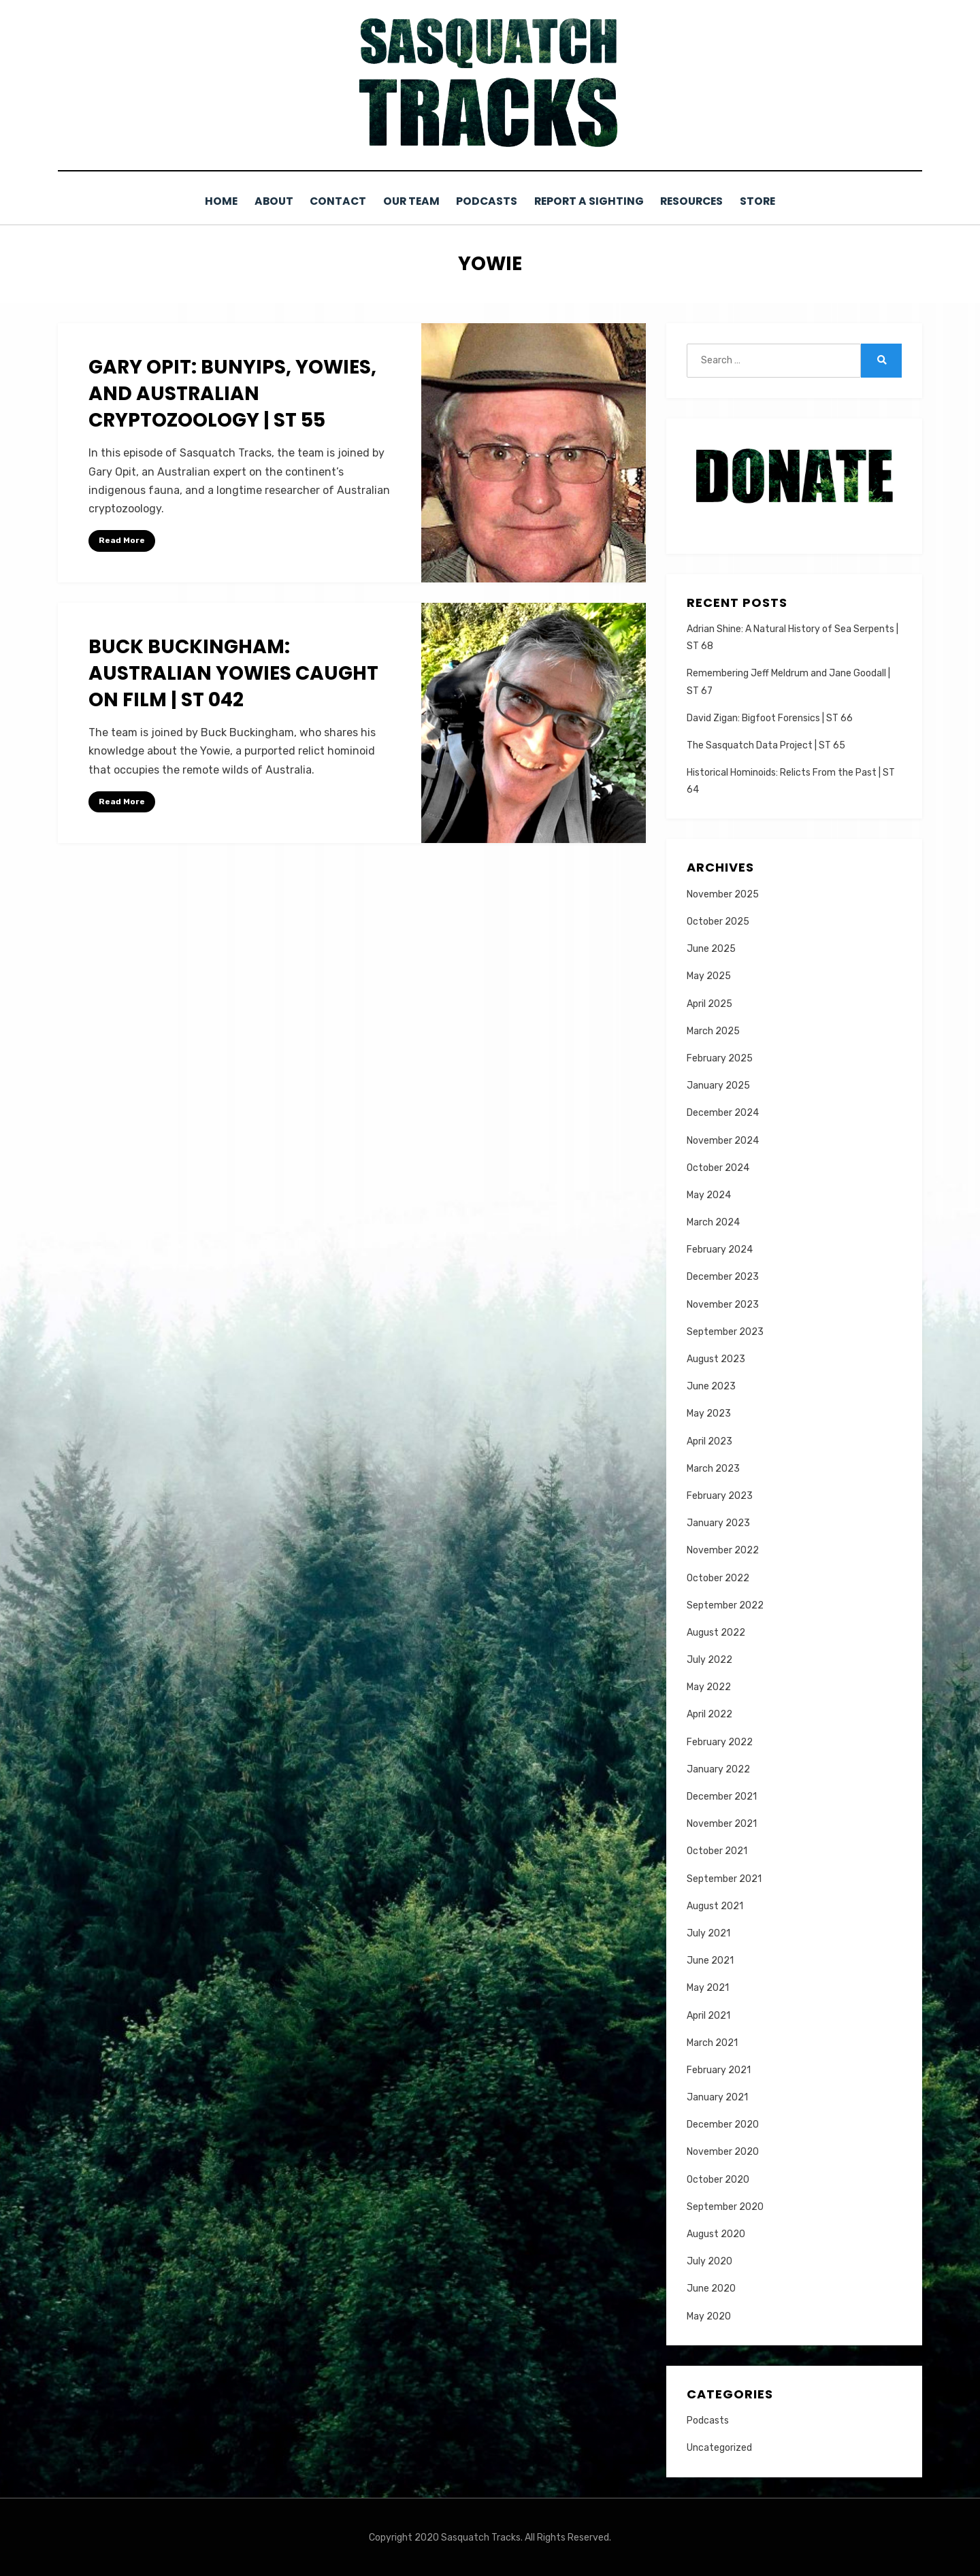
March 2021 (712, 2042)
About (263, 201)
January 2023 (718, 1522)
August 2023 (716, 1358)
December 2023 (723, 1276)
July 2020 (709, 2260)
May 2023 (709, 1413)
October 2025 (718, 921)
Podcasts (488, 201)
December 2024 (723, 1112)
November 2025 (723, 893)
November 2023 (723, 1303)
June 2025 (711, 948)
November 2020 (723, 2151)
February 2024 (720, 1249)
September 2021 (724, 1877)
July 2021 (708, 1932)
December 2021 (722, 1796)
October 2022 (718, 1577)
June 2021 (710, 1960)
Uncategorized (719, 2447)
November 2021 (722, 1823)
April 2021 (708, 2014)
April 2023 (709, 1440)
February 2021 (719, 2069)
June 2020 (711, 2288)
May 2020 (709, 2315)
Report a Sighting (593, 201)
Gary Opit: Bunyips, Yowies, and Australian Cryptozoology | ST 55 (232, 393)
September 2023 (725, 1331)
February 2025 (720, 1057)
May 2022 (709, 1686)
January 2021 (717, 2096)
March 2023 (713, 1468)
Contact (332, 201)
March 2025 (713, 1030)
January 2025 (718, 1085)
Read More (122, 539)
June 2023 (711, 1385)
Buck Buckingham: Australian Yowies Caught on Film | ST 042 (233, 672)
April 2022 (709, 1713)
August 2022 (716, 1632)
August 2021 (715, 1905)
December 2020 (723, 2124)
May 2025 (709, 975)
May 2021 (708, 1987)
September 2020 (725, 2206)
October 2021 (717, 1850)
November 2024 (723, 1139)
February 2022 (720, 1741)
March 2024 (713, 1221)
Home (206, 201)
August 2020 (716, 2233)
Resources (701, 201)
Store (772, 201)
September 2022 (725, 1605)
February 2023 (720, 1495)
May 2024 (709, 1194)
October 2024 (718, 1167)
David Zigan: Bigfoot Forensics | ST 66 (770, 717)
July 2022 (709, 1659)
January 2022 (718, 1768)
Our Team (409, 201)
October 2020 (718, 2178)
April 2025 (709, 1002)
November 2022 (723, 1549)
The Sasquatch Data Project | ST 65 (766, 744)
